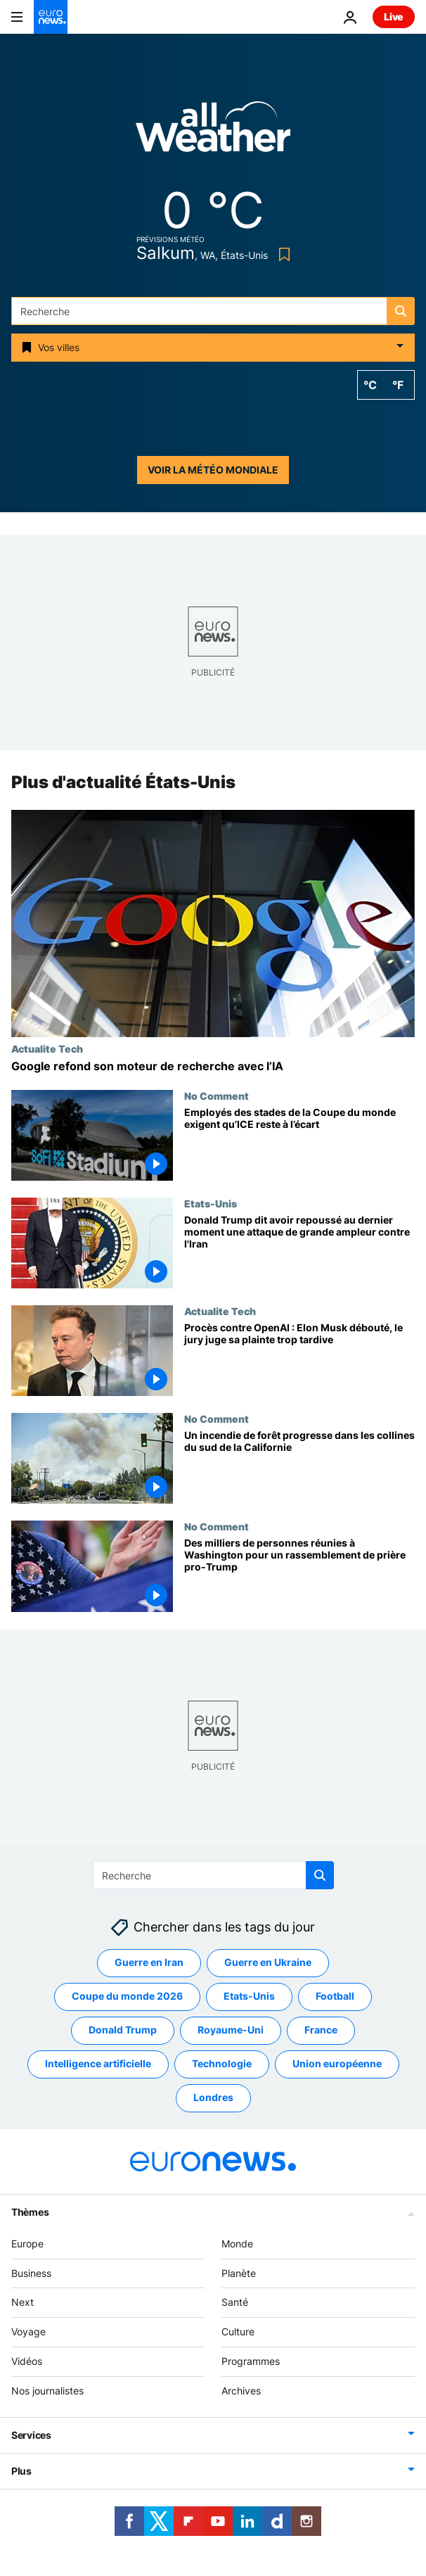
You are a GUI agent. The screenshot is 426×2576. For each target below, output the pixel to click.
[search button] (401, 311)
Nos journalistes (47, 2391)
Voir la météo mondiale (213, 470)
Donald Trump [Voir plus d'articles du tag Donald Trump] (123, 2030)
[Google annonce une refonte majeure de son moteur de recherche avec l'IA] (213, 1066)
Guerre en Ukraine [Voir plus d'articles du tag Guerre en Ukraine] (267, 1962)
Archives (241, 2391)
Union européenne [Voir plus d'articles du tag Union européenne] (337, 2063)
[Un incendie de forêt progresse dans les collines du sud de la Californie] (299, 1467)
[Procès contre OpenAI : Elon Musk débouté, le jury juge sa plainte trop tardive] (299, 1359)
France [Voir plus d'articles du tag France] (320, 2030)
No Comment (216, 1095)
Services (31, 2434)
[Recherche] (213, 311)
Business (31, 2272)
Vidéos (26, 2361)
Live (394, 17)
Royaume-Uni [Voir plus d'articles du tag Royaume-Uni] (231, 2030)
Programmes (250, 2361)
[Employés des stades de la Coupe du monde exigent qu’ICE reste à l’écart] (299, 1144)
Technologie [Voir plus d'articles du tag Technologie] (222, 2063)
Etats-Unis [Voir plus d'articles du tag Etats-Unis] (249, 1996)
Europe (27, 2244)
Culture (237, 2331)
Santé (234, 2302)
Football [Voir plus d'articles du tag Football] (335, 1996)
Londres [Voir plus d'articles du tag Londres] (213, 2097)
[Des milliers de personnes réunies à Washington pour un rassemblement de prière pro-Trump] (299, 1575)
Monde (237, 2244)
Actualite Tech (47, 1048)
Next (22, 2302)
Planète (238, 2272)
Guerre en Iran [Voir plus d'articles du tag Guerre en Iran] (149, 1962)
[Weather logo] (213, 131)
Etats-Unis (210, 1203)
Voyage (28, 2331)
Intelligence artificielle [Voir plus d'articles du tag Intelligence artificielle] (98, 2063)
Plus (21, 2470)
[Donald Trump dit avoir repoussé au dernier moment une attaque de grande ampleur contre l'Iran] (299, 1251)
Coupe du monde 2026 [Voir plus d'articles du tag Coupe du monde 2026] (127, 1996)
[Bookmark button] (281, 254)
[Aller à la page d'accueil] (50, 17)
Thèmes (30, 2212)
